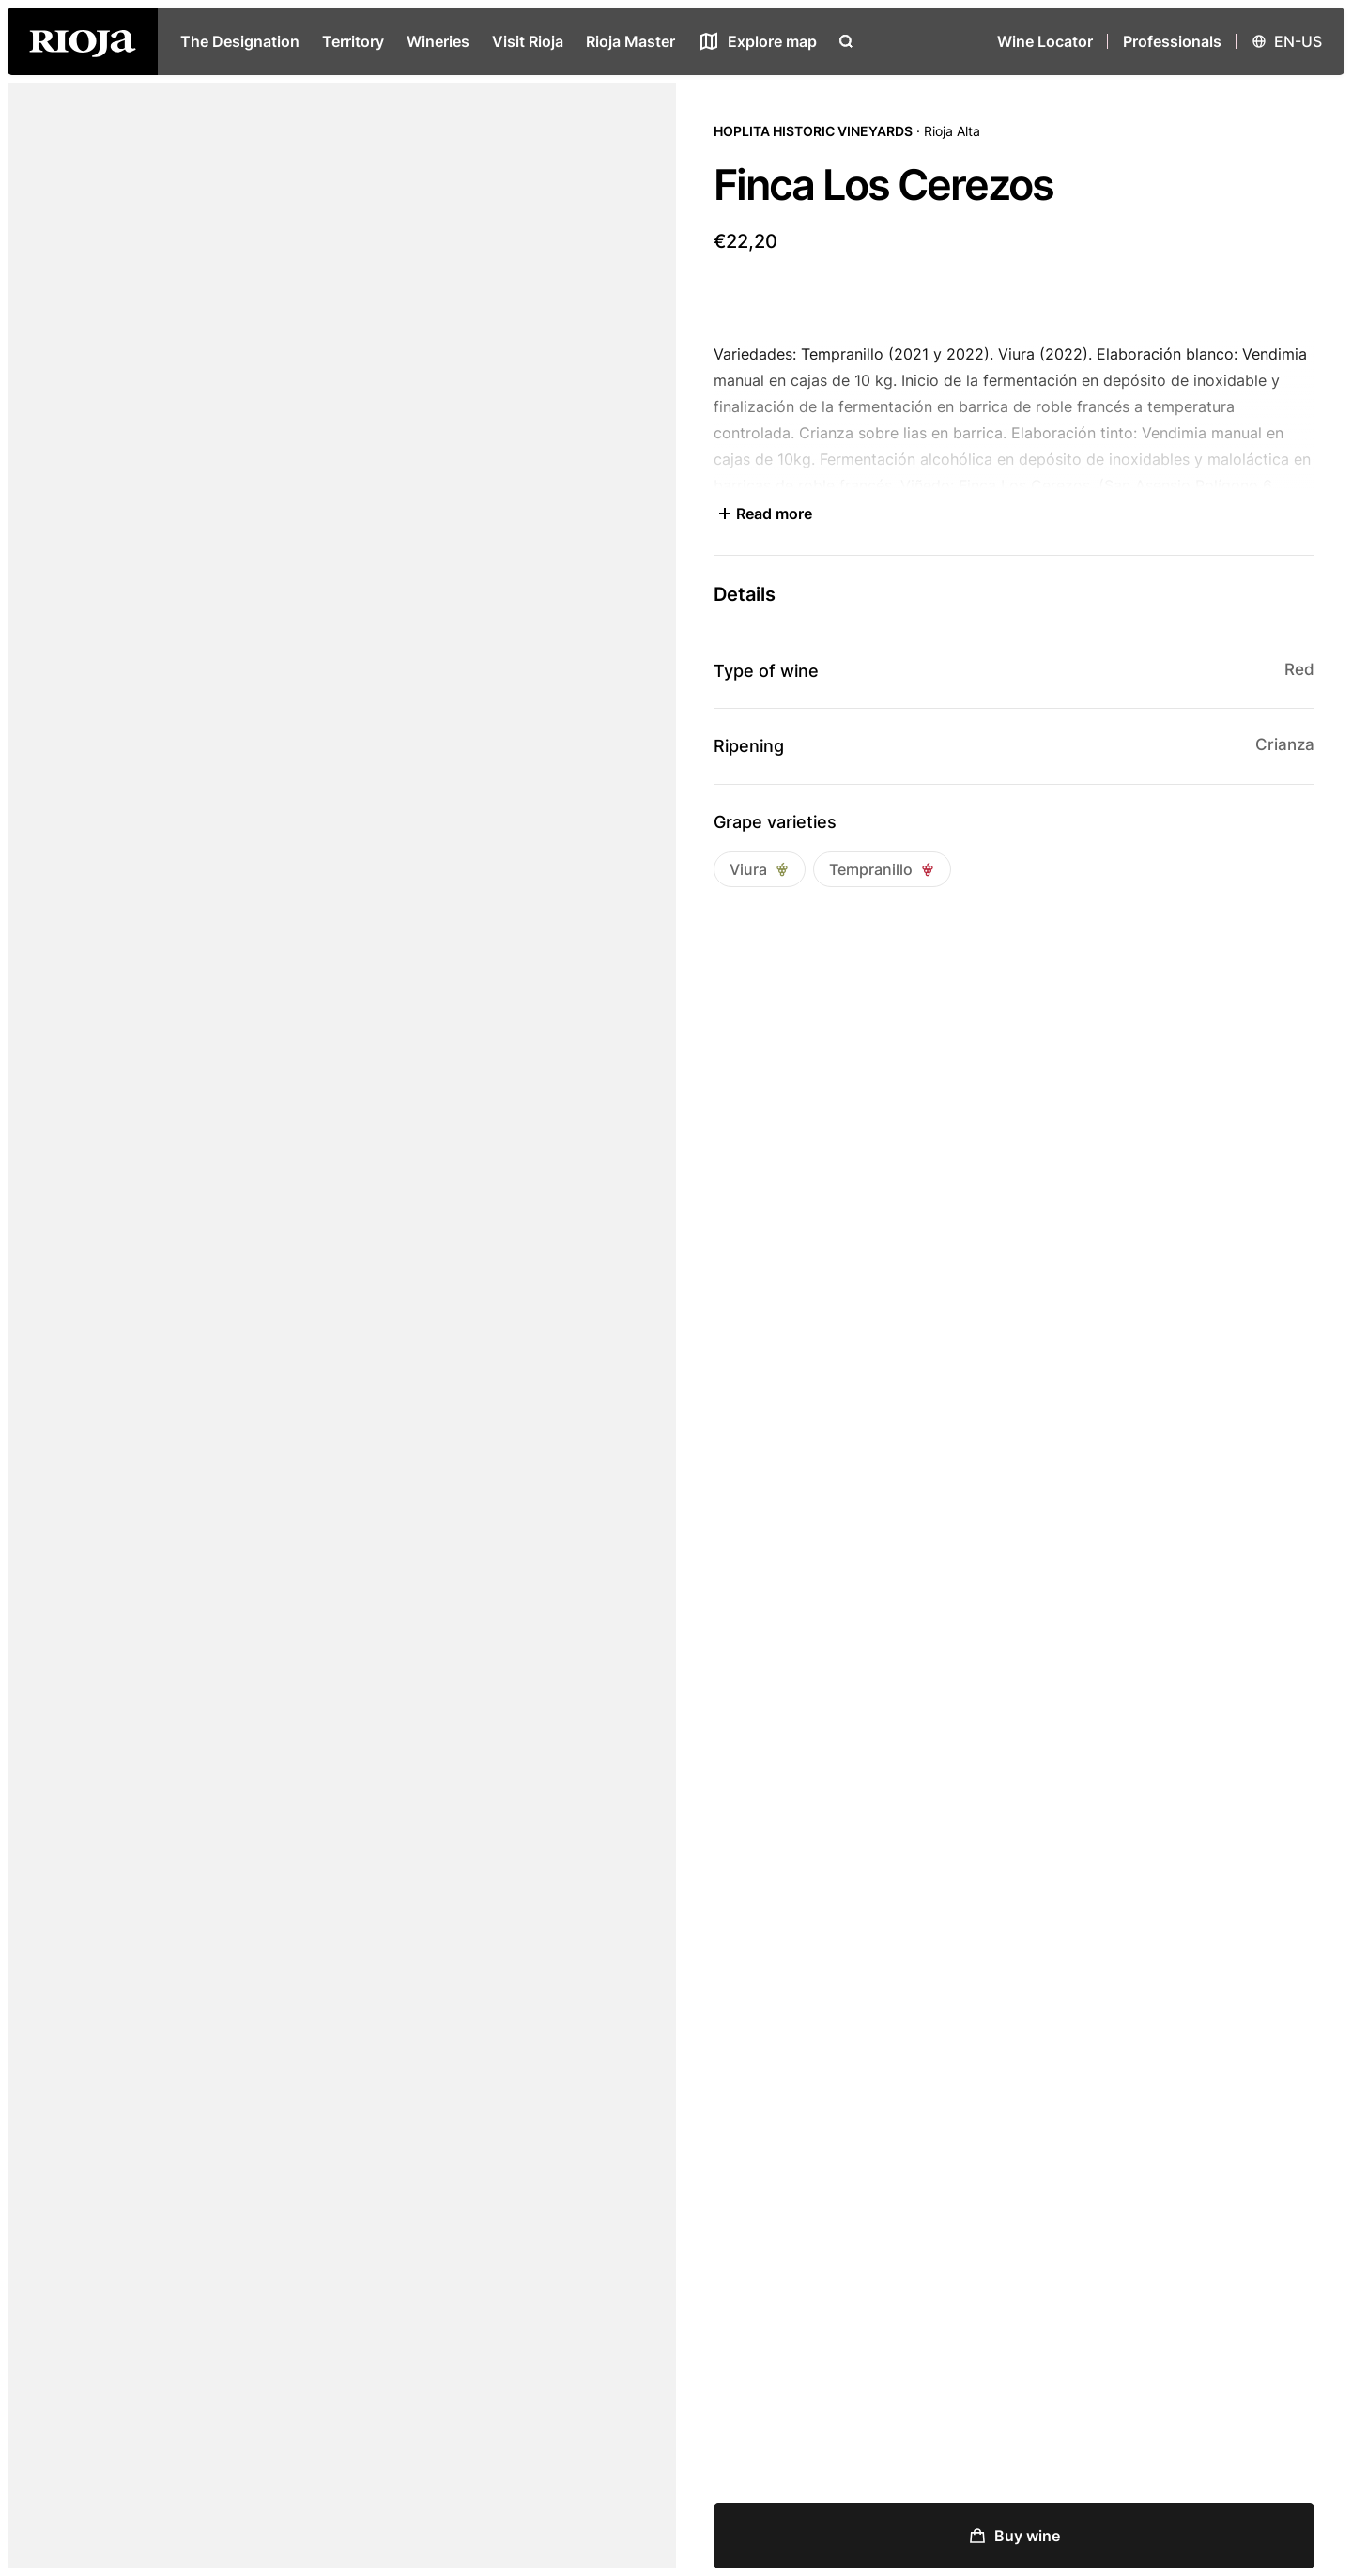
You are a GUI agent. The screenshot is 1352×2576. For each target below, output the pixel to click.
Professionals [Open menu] (1172, 41)
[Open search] (846, 41)
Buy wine (1014, 2535)
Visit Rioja (527, 41)
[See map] (757, 41)
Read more (763, 513)
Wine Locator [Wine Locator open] (1045, 41)
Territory (353, 41)
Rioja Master (630, 41)
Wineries (438, 41)
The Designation (240, 41)
